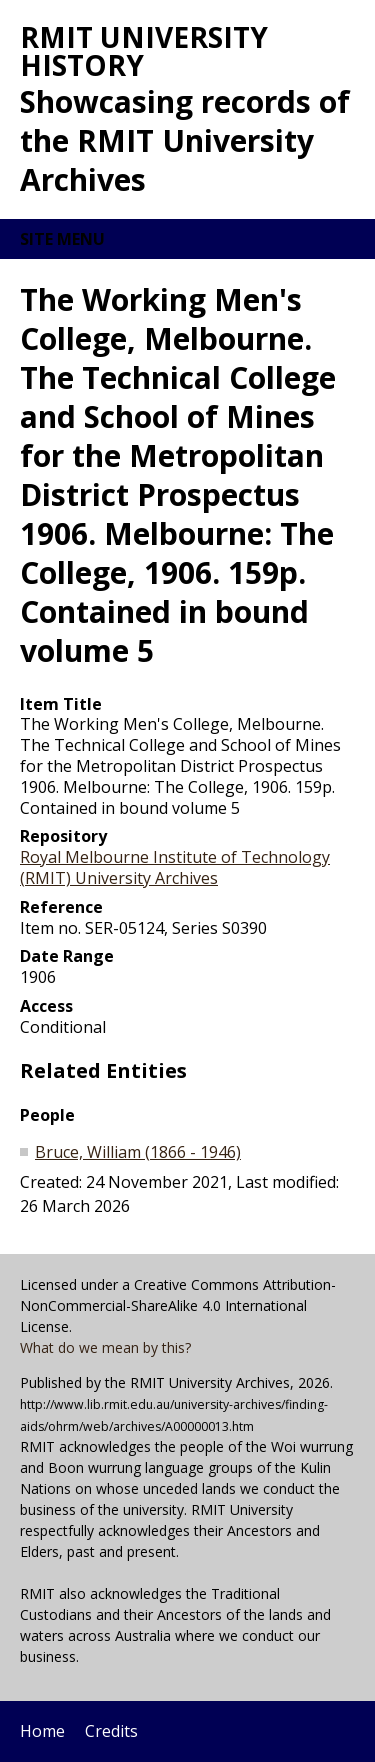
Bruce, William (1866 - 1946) (138, 1152)
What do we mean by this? (105, 1347)
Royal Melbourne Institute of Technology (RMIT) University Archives (175, 867)
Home (42, 1731)
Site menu (62, 239)
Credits (111, 1731)
